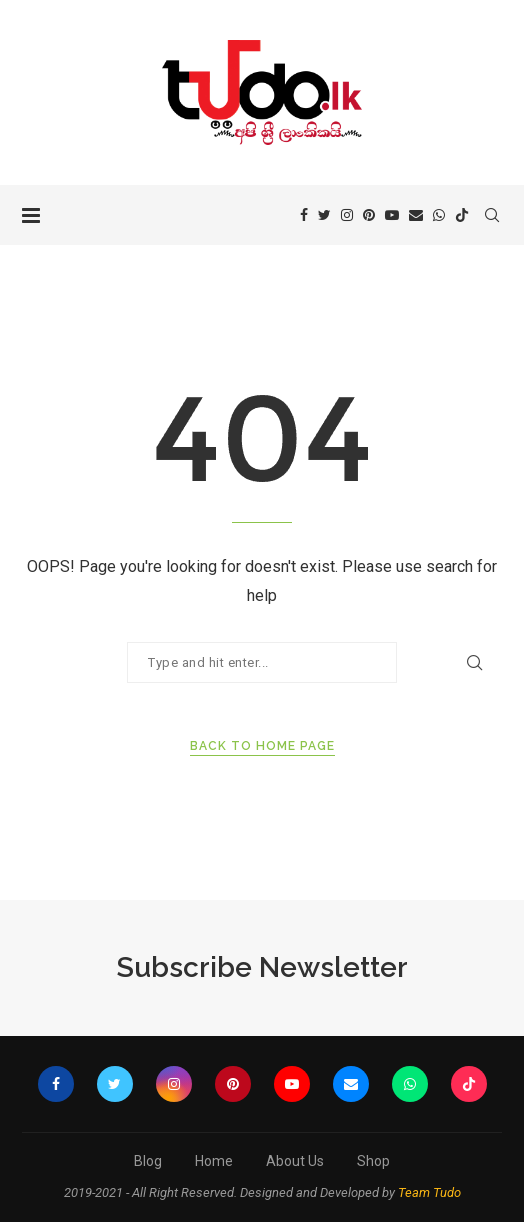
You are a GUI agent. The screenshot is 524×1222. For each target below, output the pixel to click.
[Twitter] (324, 215)
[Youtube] (392, 215)
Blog (148, 1161)
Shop (373, 1161)
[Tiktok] (462, 215)
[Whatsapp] (439, 215)
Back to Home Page (262, 746)
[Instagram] (347, 215)
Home (214, 1161)
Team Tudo (429, 1192)
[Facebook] (304, 215)
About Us (295, 1161)
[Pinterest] (369, 215)
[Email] (416, 215)
